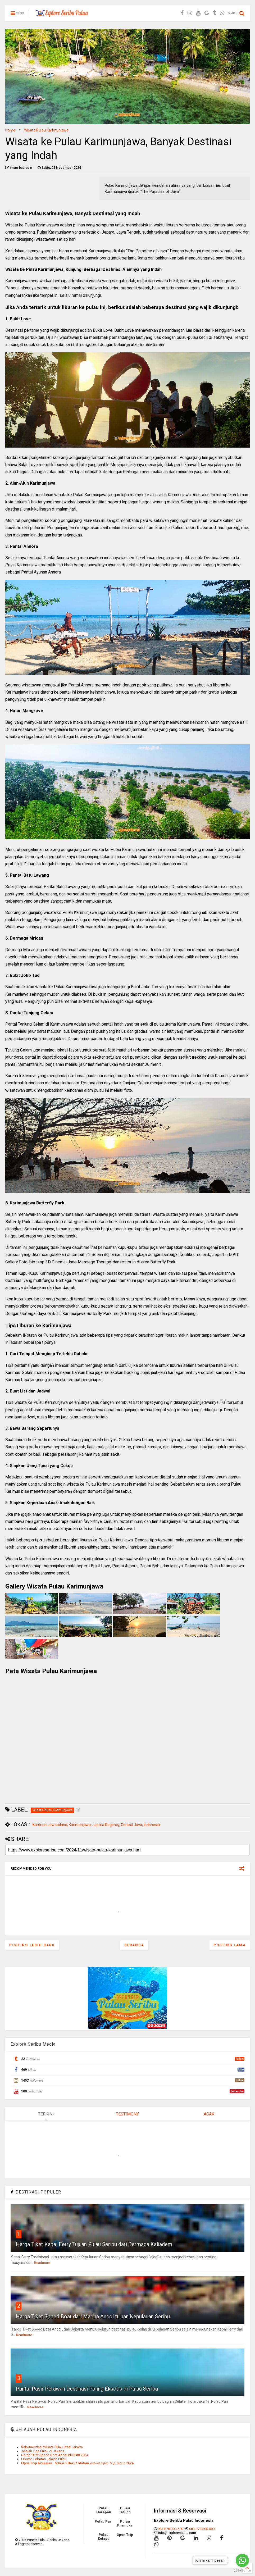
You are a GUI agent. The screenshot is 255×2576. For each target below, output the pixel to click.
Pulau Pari (103, 2521)
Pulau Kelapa (104, 2537)
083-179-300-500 (202, 2529)
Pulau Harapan (103, 2510)
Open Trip (125, 2535)
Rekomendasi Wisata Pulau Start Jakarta (52, 2447)
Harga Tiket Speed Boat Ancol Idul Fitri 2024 (54, 2455)
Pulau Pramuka (125, 2523)
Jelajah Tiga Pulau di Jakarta (42, 2451)
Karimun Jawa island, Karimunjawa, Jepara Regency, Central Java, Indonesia (96, 1825)
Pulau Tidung (125, 2510)
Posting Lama (229, 1945)
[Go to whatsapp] (242, 2560)
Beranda (134, 1945)
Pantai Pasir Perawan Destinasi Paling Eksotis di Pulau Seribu (87, 2389)
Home (10, 130)
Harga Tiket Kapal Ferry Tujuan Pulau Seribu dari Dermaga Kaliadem (94, 2244)
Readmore (42, 2263)
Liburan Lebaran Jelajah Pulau (43, 2459)
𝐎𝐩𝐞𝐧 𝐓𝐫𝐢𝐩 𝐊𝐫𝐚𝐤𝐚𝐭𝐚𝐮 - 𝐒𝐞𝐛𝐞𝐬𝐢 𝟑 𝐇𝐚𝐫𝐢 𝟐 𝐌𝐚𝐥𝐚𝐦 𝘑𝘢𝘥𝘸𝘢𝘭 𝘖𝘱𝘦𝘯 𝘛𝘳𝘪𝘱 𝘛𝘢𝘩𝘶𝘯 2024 (77, 2463)
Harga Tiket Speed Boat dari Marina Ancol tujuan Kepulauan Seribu (93, 2316)
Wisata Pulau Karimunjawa (46, 130)
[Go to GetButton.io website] (242, 2570)
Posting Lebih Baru (32, 1945)
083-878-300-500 (170, 2529)
